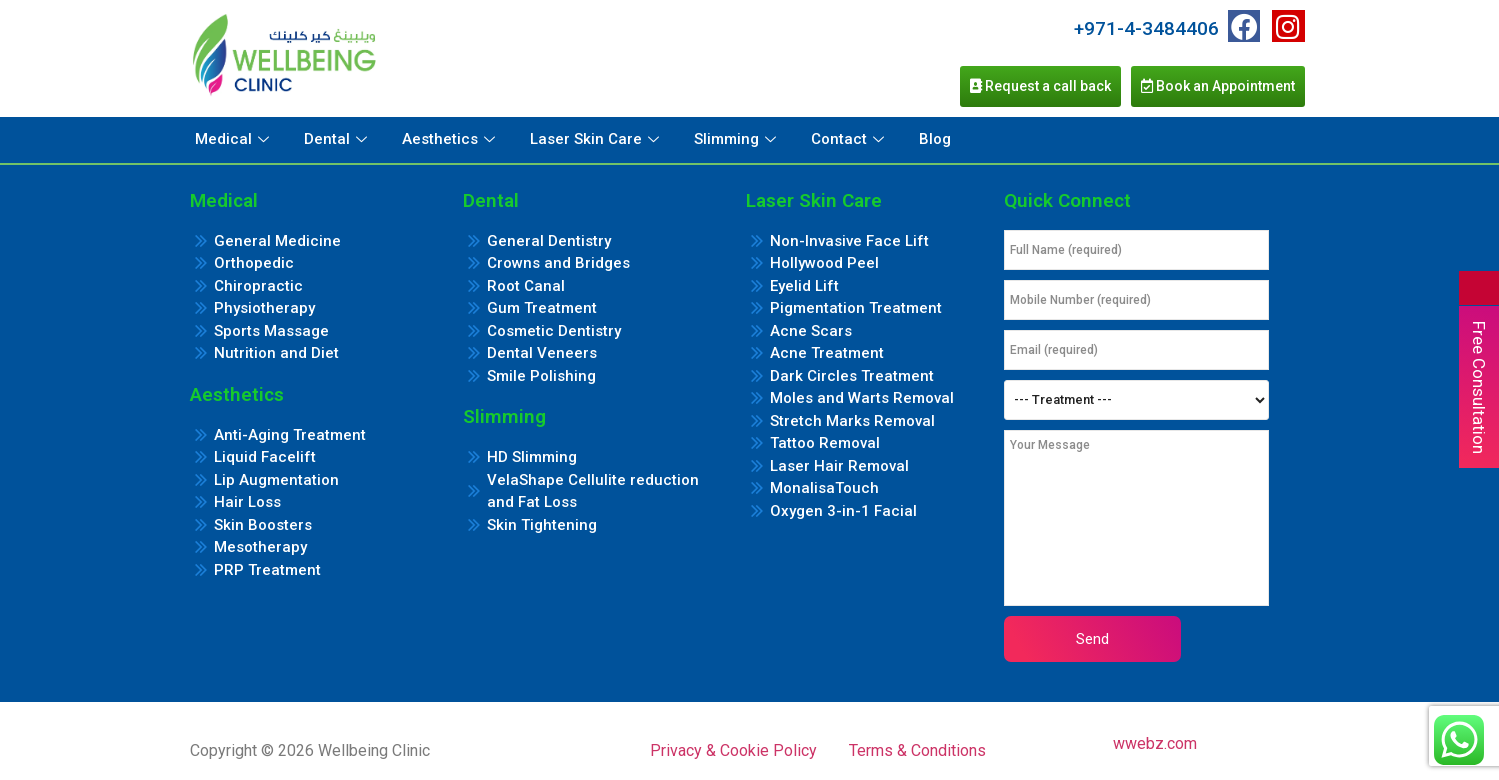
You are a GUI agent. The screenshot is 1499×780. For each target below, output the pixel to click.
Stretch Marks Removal (852, 421)
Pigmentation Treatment (856, 308)
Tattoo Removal (825, 443)
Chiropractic (258, 286)
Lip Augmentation (276, 480)
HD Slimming (532, 457)
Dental (338, 139)
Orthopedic (254, 263)
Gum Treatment (542, 308)
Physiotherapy (264, 308)
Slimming (737, 139)
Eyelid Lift (804, 286)
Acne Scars (811, 331)
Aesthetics (451, 139)
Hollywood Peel (824, 263)
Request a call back (1040, 86)
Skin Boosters (263, 525)
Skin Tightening (542, 525)
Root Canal (526, 286)
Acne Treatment (827, 353)
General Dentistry (549, 241)
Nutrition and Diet (276, 353)
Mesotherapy (260, 547)
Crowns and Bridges (558, 263)
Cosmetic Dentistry (554, 331)
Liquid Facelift (265, 457)
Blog (935, 139)
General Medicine (277, 241)
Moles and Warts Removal (862, 398)
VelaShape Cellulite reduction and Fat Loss (593, 491)
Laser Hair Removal (839, 466)
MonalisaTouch (824, 488)
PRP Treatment (267, 570)
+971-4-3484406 (1146, 28)
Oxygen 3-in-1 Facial (843, 511)
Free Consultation (1479, 387)
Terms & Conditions (917, 750)
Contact (850, 139)
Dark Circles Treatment (852, 376)
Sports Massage (271, 331)
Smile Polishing (541, 376)
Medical (234, 139)
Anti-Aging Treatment (290, 435)
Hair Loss (247, 502)
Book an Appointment (1218, 86)
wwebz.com (1155, 743)
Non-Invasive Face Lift (849, 241)
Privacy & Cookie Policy (733, 750)
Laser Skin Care (597, 139)
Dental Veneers (542, 353)
